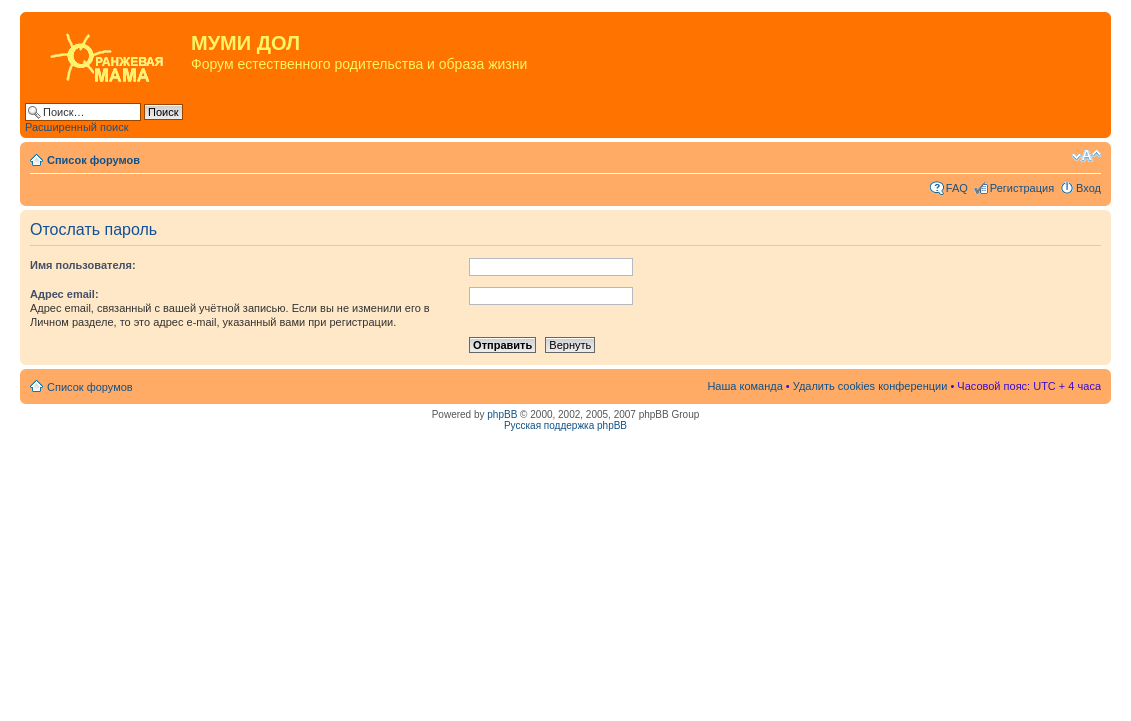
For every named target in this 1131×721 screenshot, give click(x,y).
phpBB (502, 414)
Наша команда (744, 386)
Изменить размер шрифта (1086, 156)
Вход (1088, 188)
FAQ (957, 188)
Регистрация (1022, 188)
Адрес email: (64, 294)
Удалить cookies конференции (870, 386)
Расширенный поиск (77, 127)
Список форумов (93, 160)
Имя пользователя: (83, 265)
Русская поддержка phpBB (565, 425)
